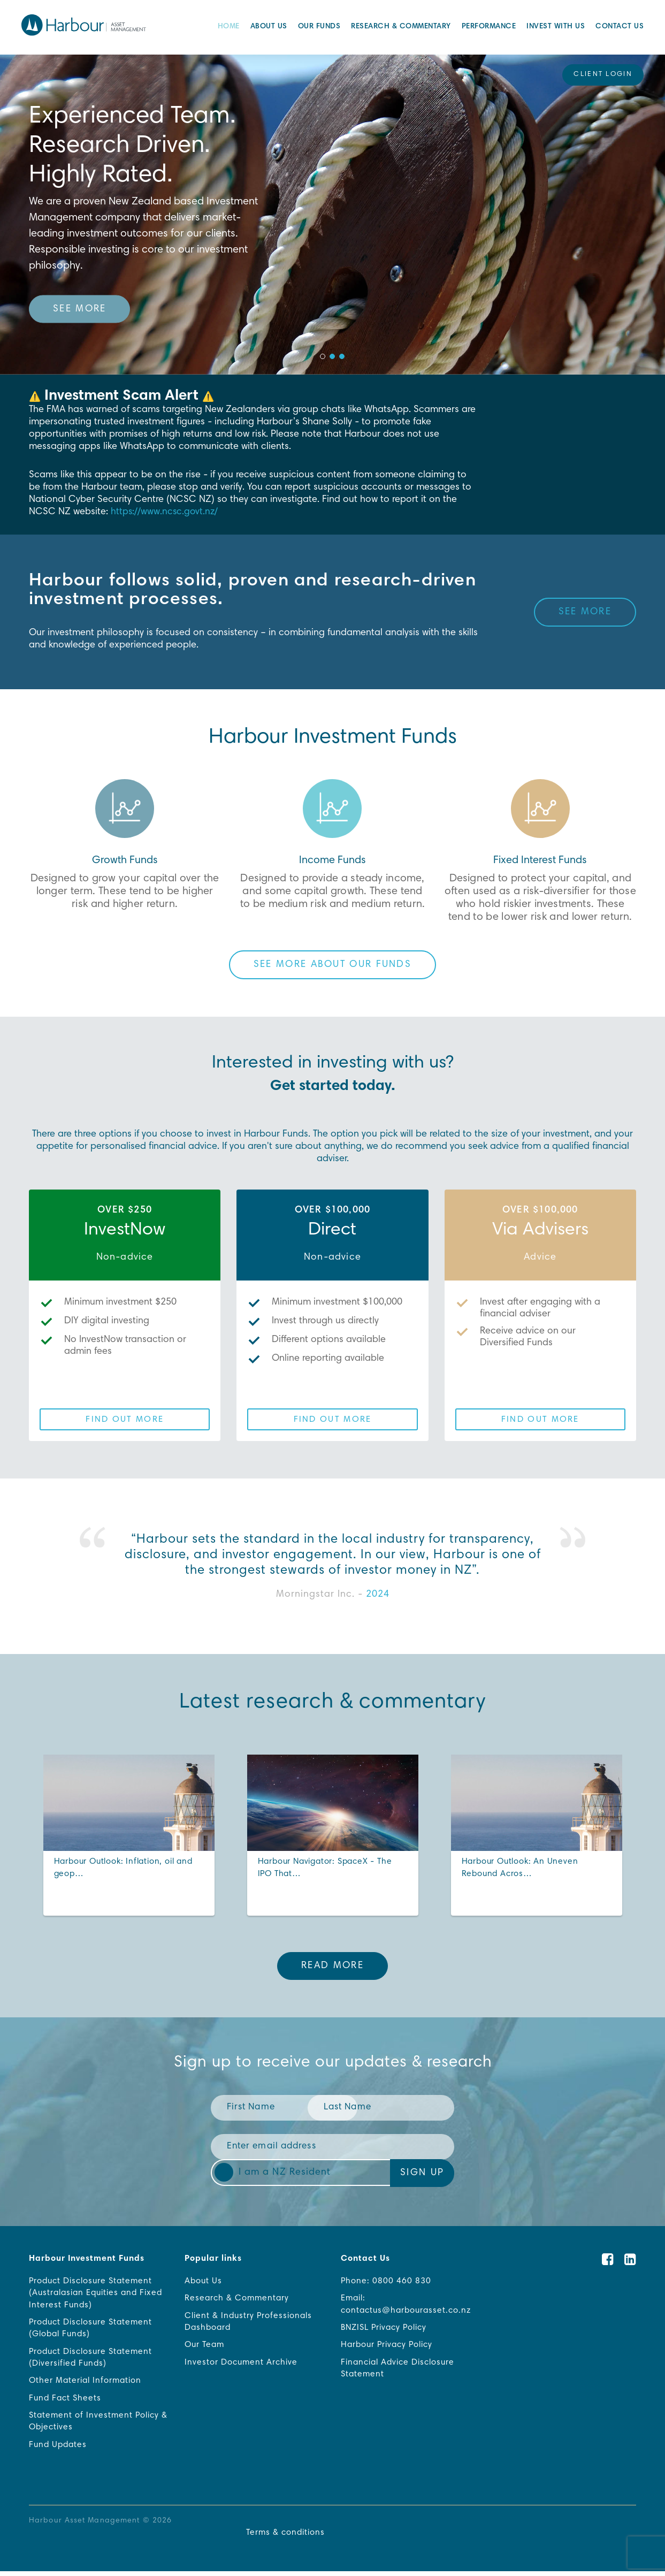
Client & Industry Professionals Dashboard (249, 2323)
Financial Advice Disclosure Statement (399, 2370)
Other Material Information (86, 2384)
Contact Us (619, 28)
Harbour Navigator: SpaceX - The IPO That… (328, 1869)
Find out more (125, 1419)
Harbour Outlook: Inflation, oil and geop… (125, 1869)
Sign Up (422, 2173)
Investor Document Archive (242, 2364)
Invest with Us (555, 28)
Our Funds (319, 28)
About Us (268, 28)
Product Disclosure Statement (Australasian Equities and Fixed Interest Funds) (98, 2294)
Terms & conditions (284, 2537)
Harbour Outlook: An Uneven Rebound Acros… (522, 1869)
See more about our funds (332, 965)
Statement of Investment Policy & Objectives (95, 2425)
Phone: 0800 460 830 (386, 2281)
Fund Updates (59, 2449)
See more (79, 309)
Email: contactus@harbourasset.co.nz (408, 2305)
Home (229, 28)
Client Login (603, 74)
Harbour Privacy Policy (389, 2347)
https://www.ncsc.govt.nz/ (165, 512)
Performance (489, 28)
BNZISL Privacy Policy (386, 2329)
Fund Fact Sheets (66, 2401)
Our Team (206, 2347)
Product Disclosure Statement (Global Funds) (93, 2330)
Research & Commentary (401, 28)
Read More (332, 1966)
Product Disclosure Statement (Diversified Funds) (93, 2360)
